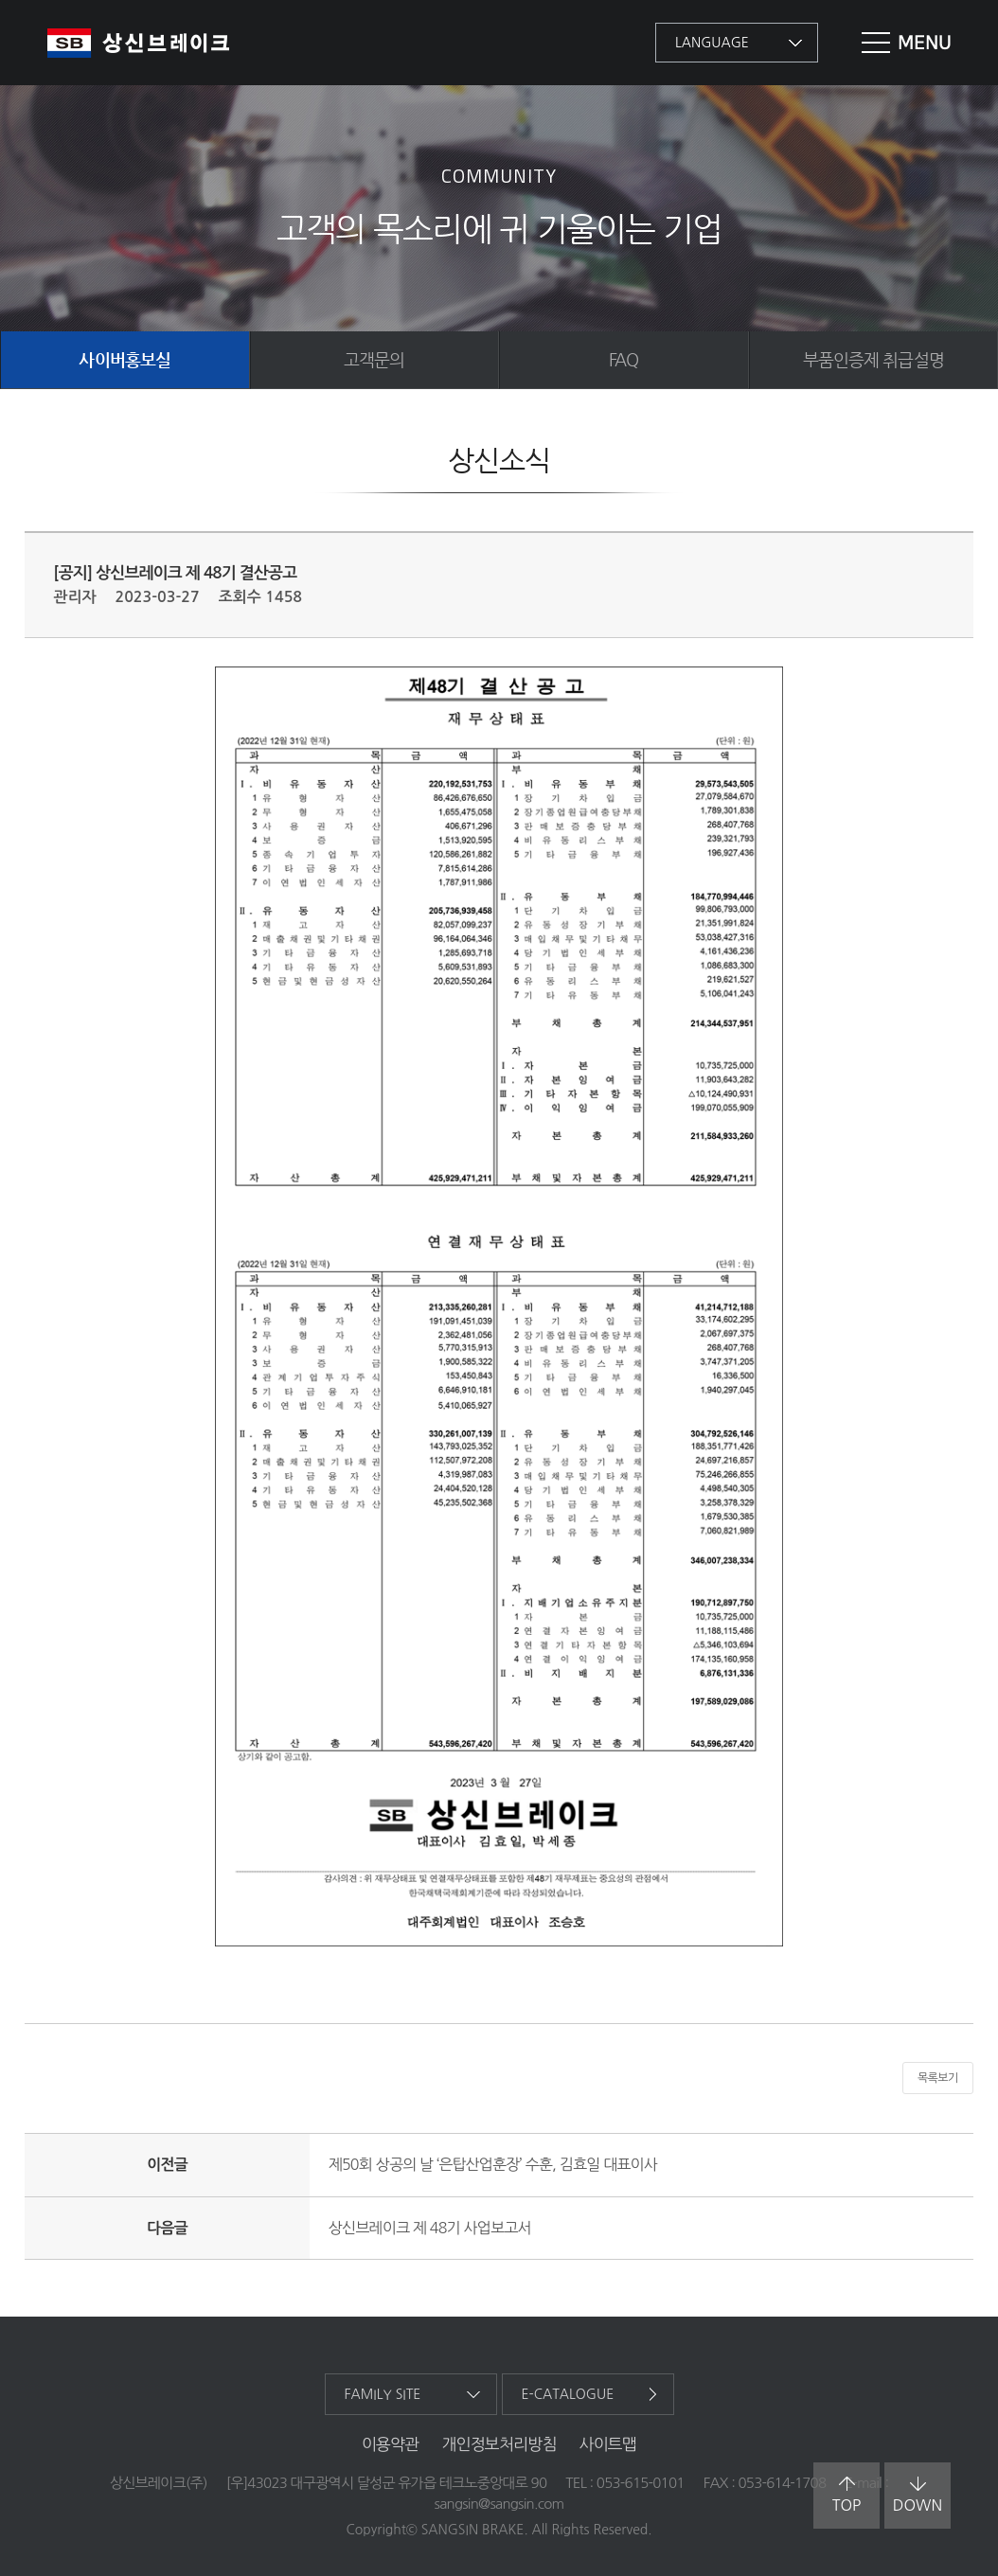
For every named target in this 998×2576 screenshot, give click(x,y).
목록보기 (938, 2078)
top (847, 2495)
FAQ (623, 359)
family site (383, 2394)
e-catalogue (568, 2394)
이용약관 (390, 2444)
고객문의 (374, 359)
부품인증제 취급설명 (873, 359)
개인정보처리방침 (498, 2444)
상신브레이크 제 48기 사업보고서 (430, 2227)
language (712, 42)
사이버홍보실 (124, 359)
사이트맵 (608, 2444)
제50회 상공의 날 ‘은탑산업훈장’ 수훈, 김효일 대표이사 (493, 2164)
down (917, 2495)
